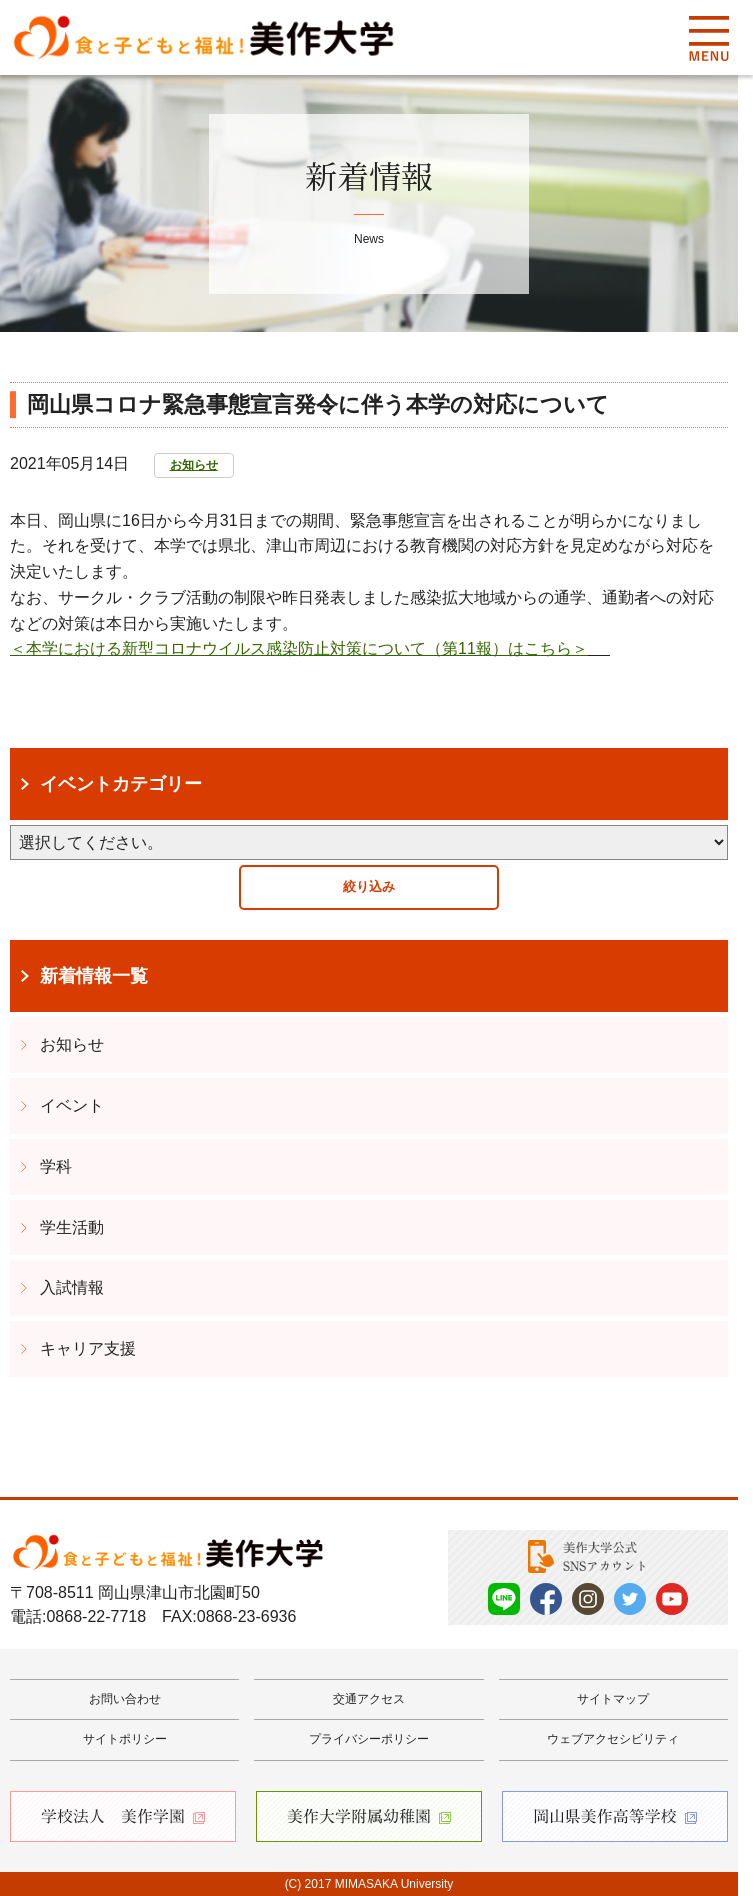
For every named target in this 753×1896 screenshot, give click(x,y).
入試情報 (72, 1287)
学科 (56, 1166)
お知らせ (194, 465)
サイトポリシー (125, 1739)
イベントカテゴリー (121, 784)
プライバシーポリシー (369, 1739)
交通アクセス (369, 1699)
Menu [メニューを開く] (708, 38)
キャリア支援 (88, 1348)
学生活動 (72, 1227)
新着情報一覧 (94, 976)
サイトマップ (613, 1699)
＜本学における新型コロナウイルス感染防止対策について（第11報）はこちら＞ (299, 648)
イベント (72, 1105)
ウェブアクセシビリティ (613, 1739)
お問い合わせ (125, 1699)
